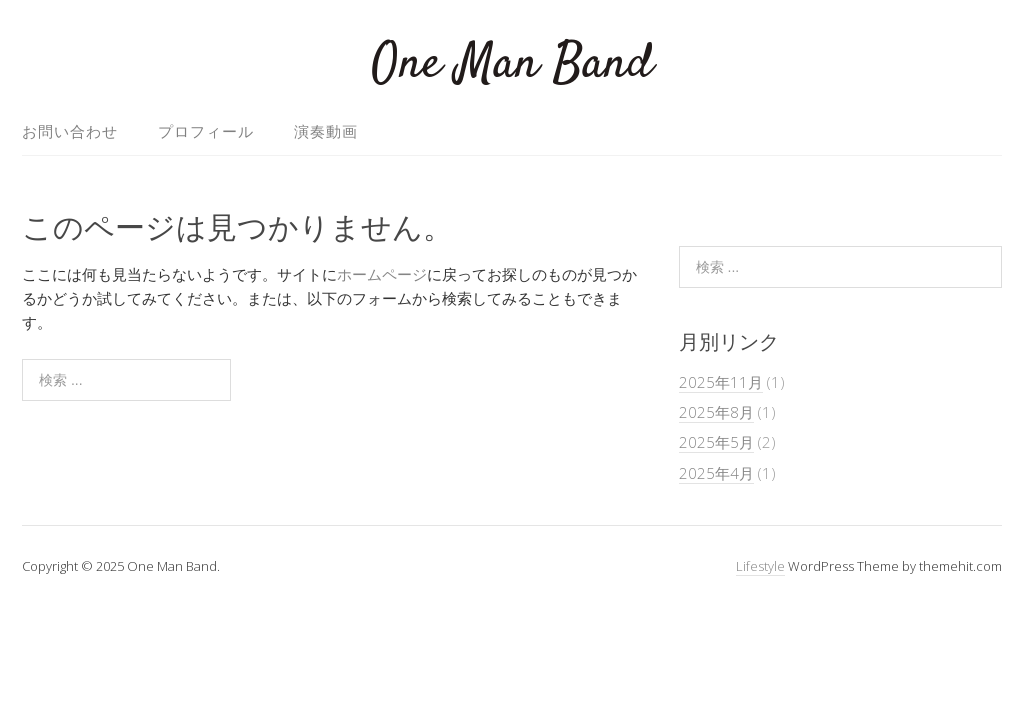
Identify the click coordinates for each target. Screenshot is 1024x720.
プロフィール (206, 131)
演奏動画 (326, 131)
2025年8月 (716, 412)
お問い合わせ (70, 131)
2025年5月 (716, 442)
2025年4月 (716, 473)
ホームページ (382, 274)
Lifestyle (760, 566)
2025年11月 (721, 382)
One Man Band (512, 64)
